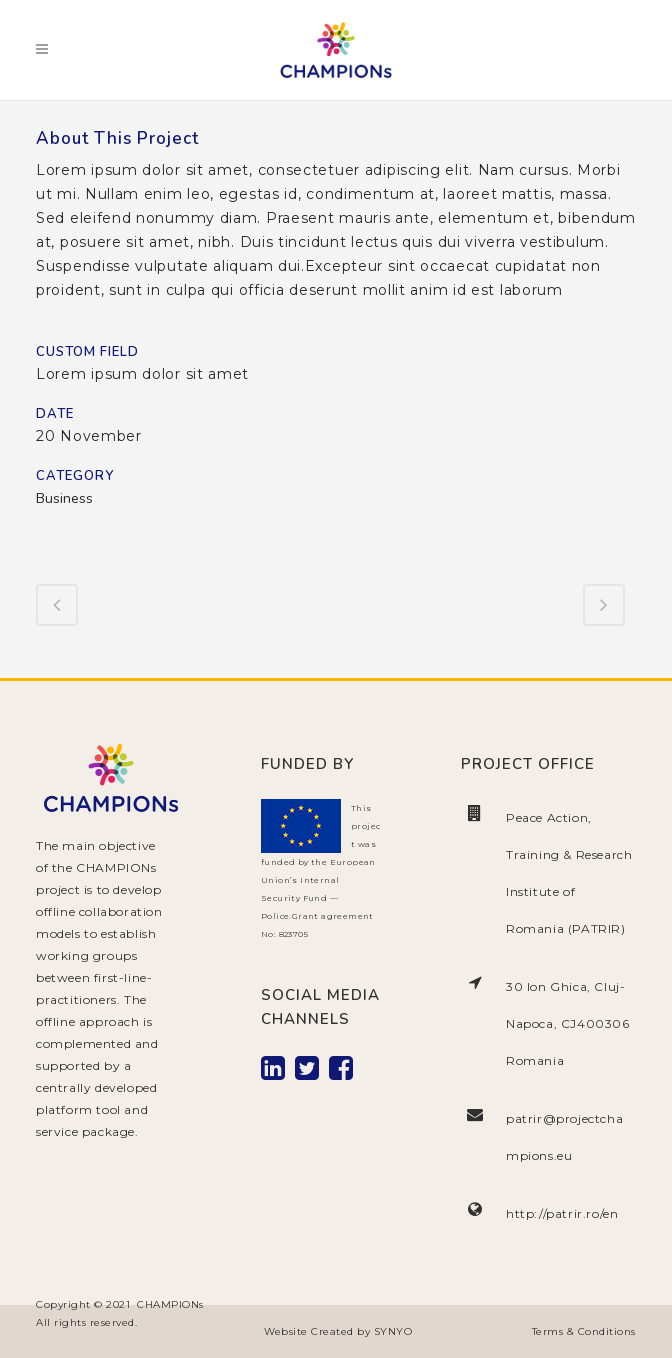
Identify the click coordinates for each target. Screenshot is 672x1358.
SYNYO (393, 1331)
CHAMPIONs (170, 1304)
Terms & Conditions (584, 1331)
